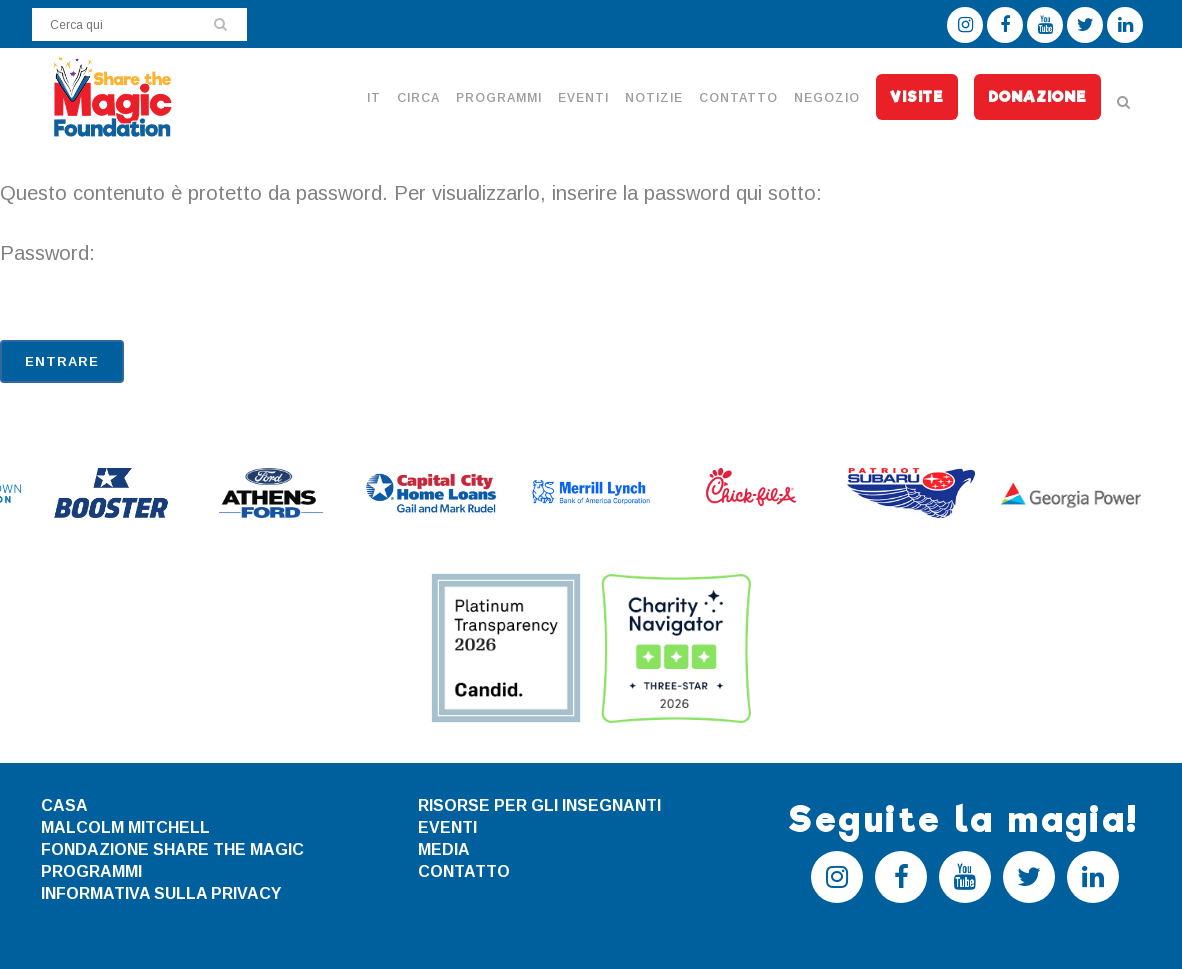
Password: (591, 281)
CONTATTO (464, 871)
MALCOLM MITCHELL (125, 827)
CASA (64, 805)
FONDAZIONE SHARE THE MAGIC (172, 849)
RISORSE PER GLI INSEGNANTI (539, 805)
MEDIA (444, 849)
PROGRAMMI (91, 871)
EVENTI (447, 827)
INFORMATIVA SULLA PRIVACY (161, 893)
